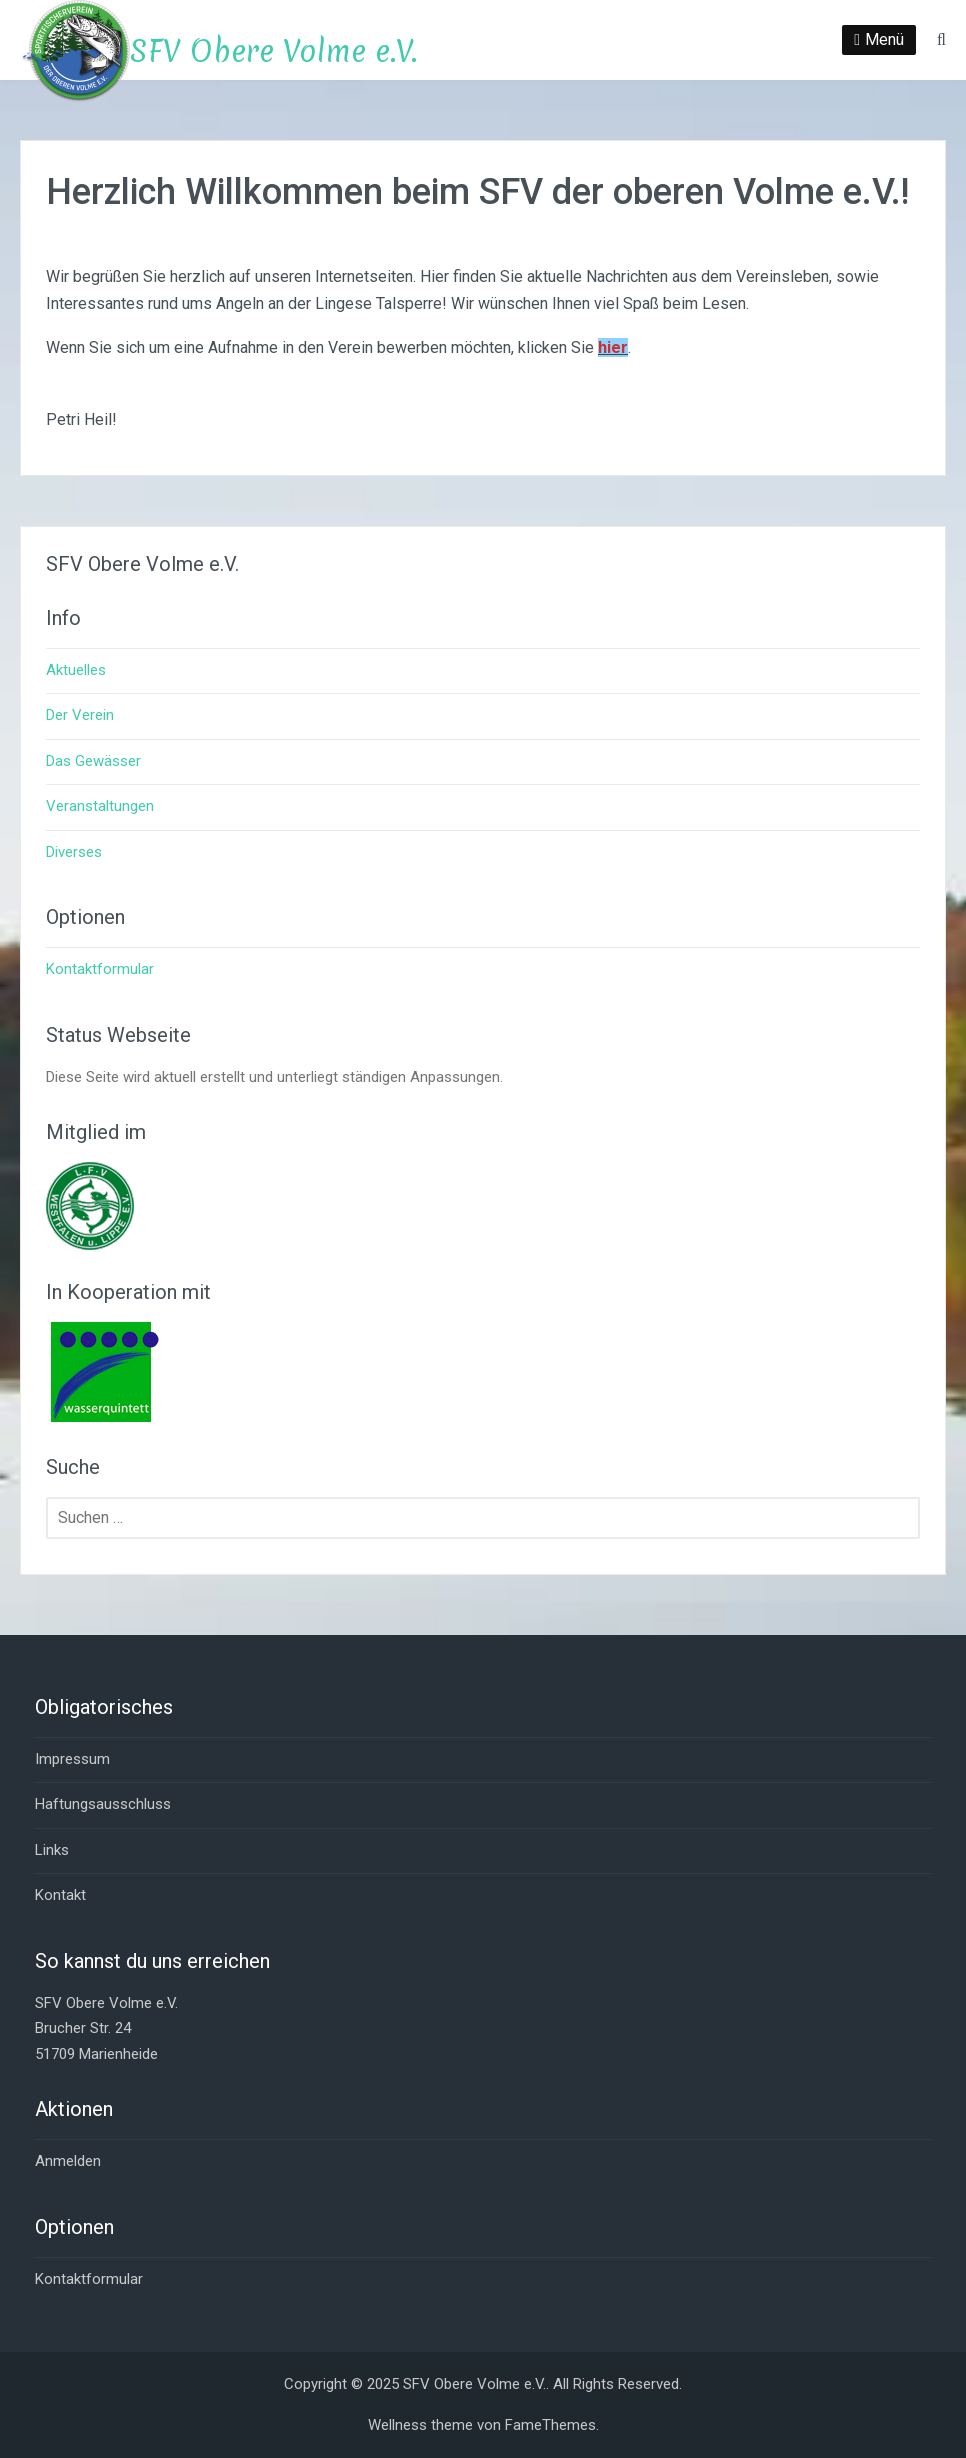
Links (52, 1850)
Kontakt (60, 1895)
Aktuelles (76, 670)
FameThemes (550, 2425)
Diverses (74, 852)
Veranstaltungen (100, 806)
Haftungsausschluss (103, 1804)
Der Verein (80, 715)
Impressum (72, 1759)
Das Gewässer (93, 761)
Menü (884, 39)
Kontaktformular (100, 969)
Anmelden (68, 2161)
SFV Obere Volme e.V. (273, 51)
